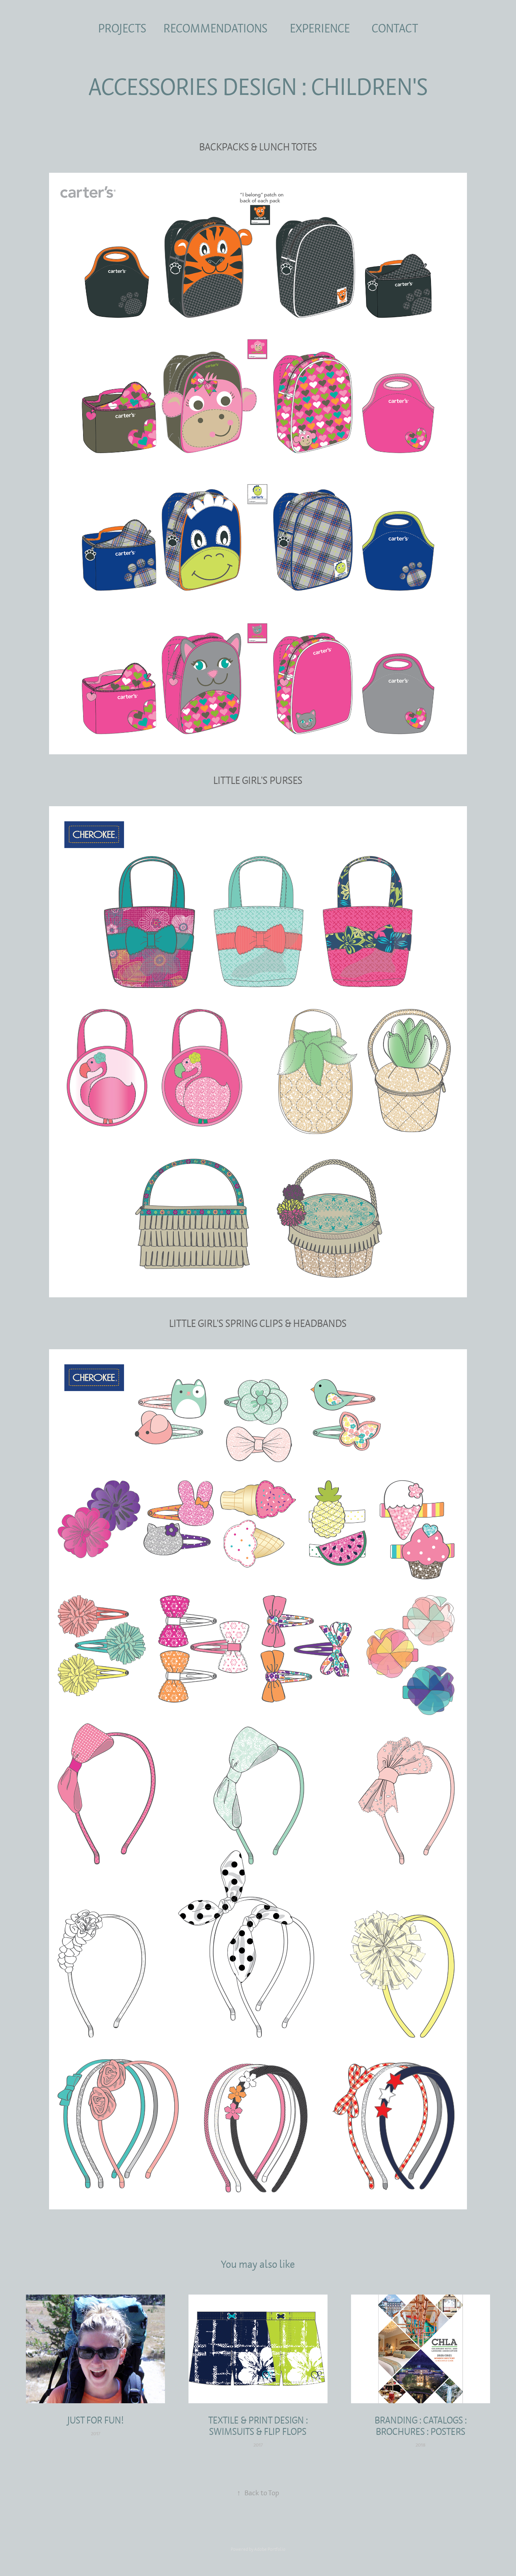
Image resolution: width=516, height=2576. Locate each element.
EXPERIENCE (320, 28)
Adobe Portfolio (269, 2549)
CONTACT (395, 28)
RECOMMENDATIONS (215, 28)
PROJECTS (122, 28)
